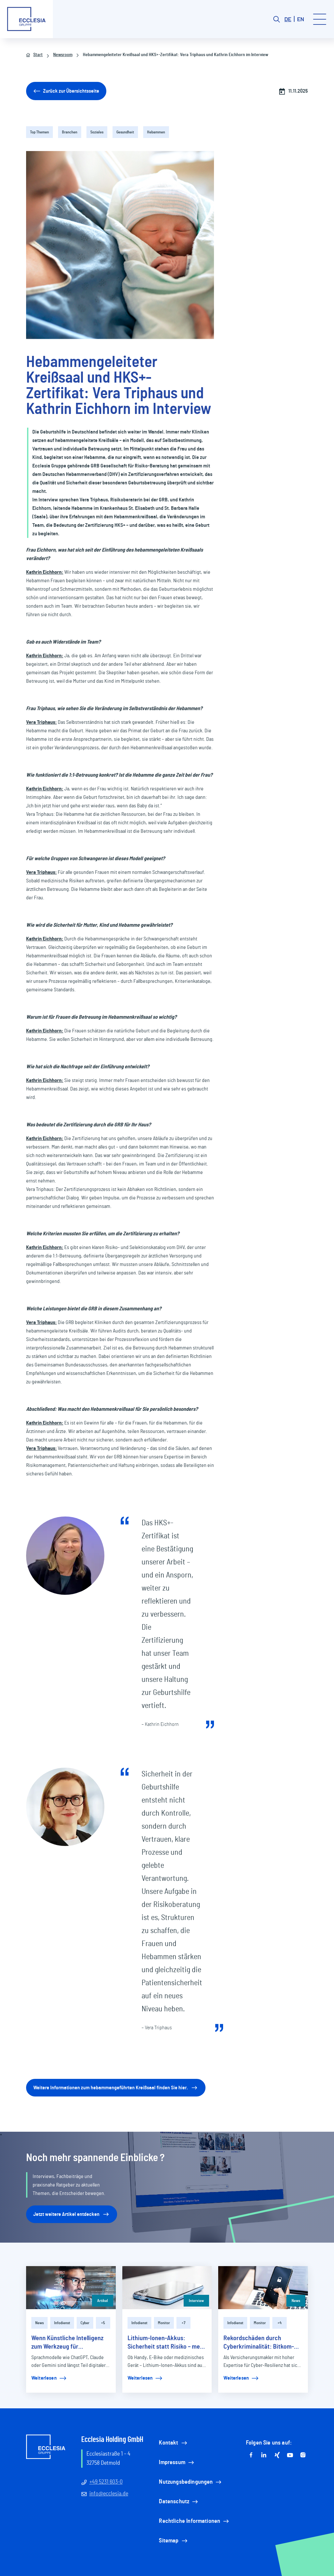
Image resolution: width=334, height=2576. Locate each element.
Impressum (177, 2462)
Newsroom (59, 55)
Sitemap (173, 2541)
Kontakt (173, 2443)
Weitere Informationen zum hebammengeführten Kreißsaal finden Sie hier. (115, 2087)
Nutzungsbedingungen (190, 2482)
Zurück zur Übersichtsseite (66, 91)
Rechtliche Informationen (194, 2521)
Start (34, 55)
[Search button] (276, 19)
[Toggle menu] (319, 19)
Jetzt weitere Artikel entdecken (71, 2214)
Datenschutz (179, 2502)
